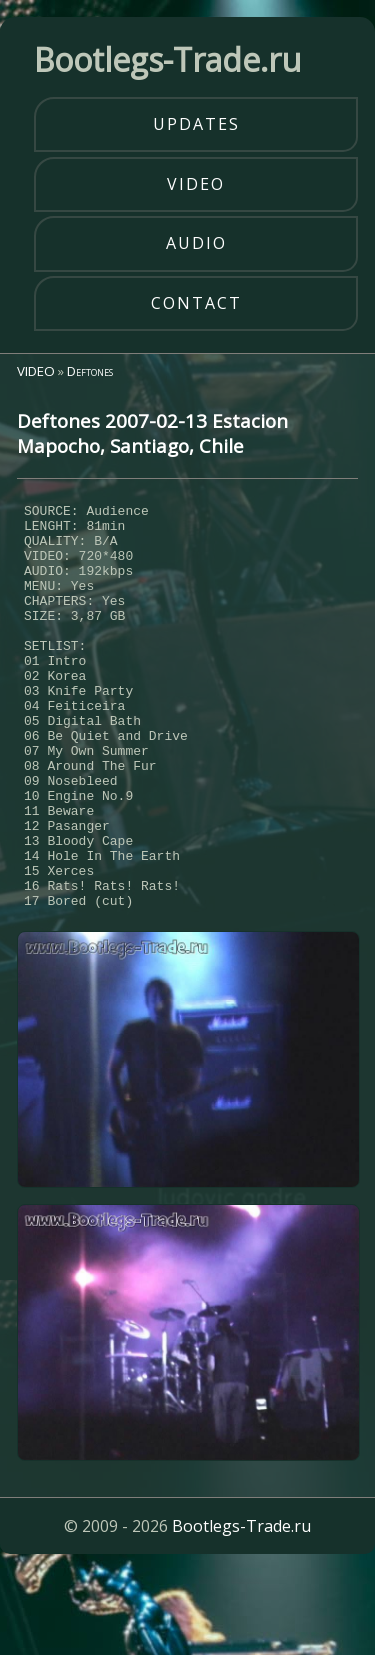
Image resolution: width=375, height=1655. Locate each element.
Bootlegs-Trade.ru (241, 1610)
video (196, 184)
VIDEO (36, 371)
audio (196, 243)
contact (196, 303)
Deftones (90, 371)
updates (196, 124)
